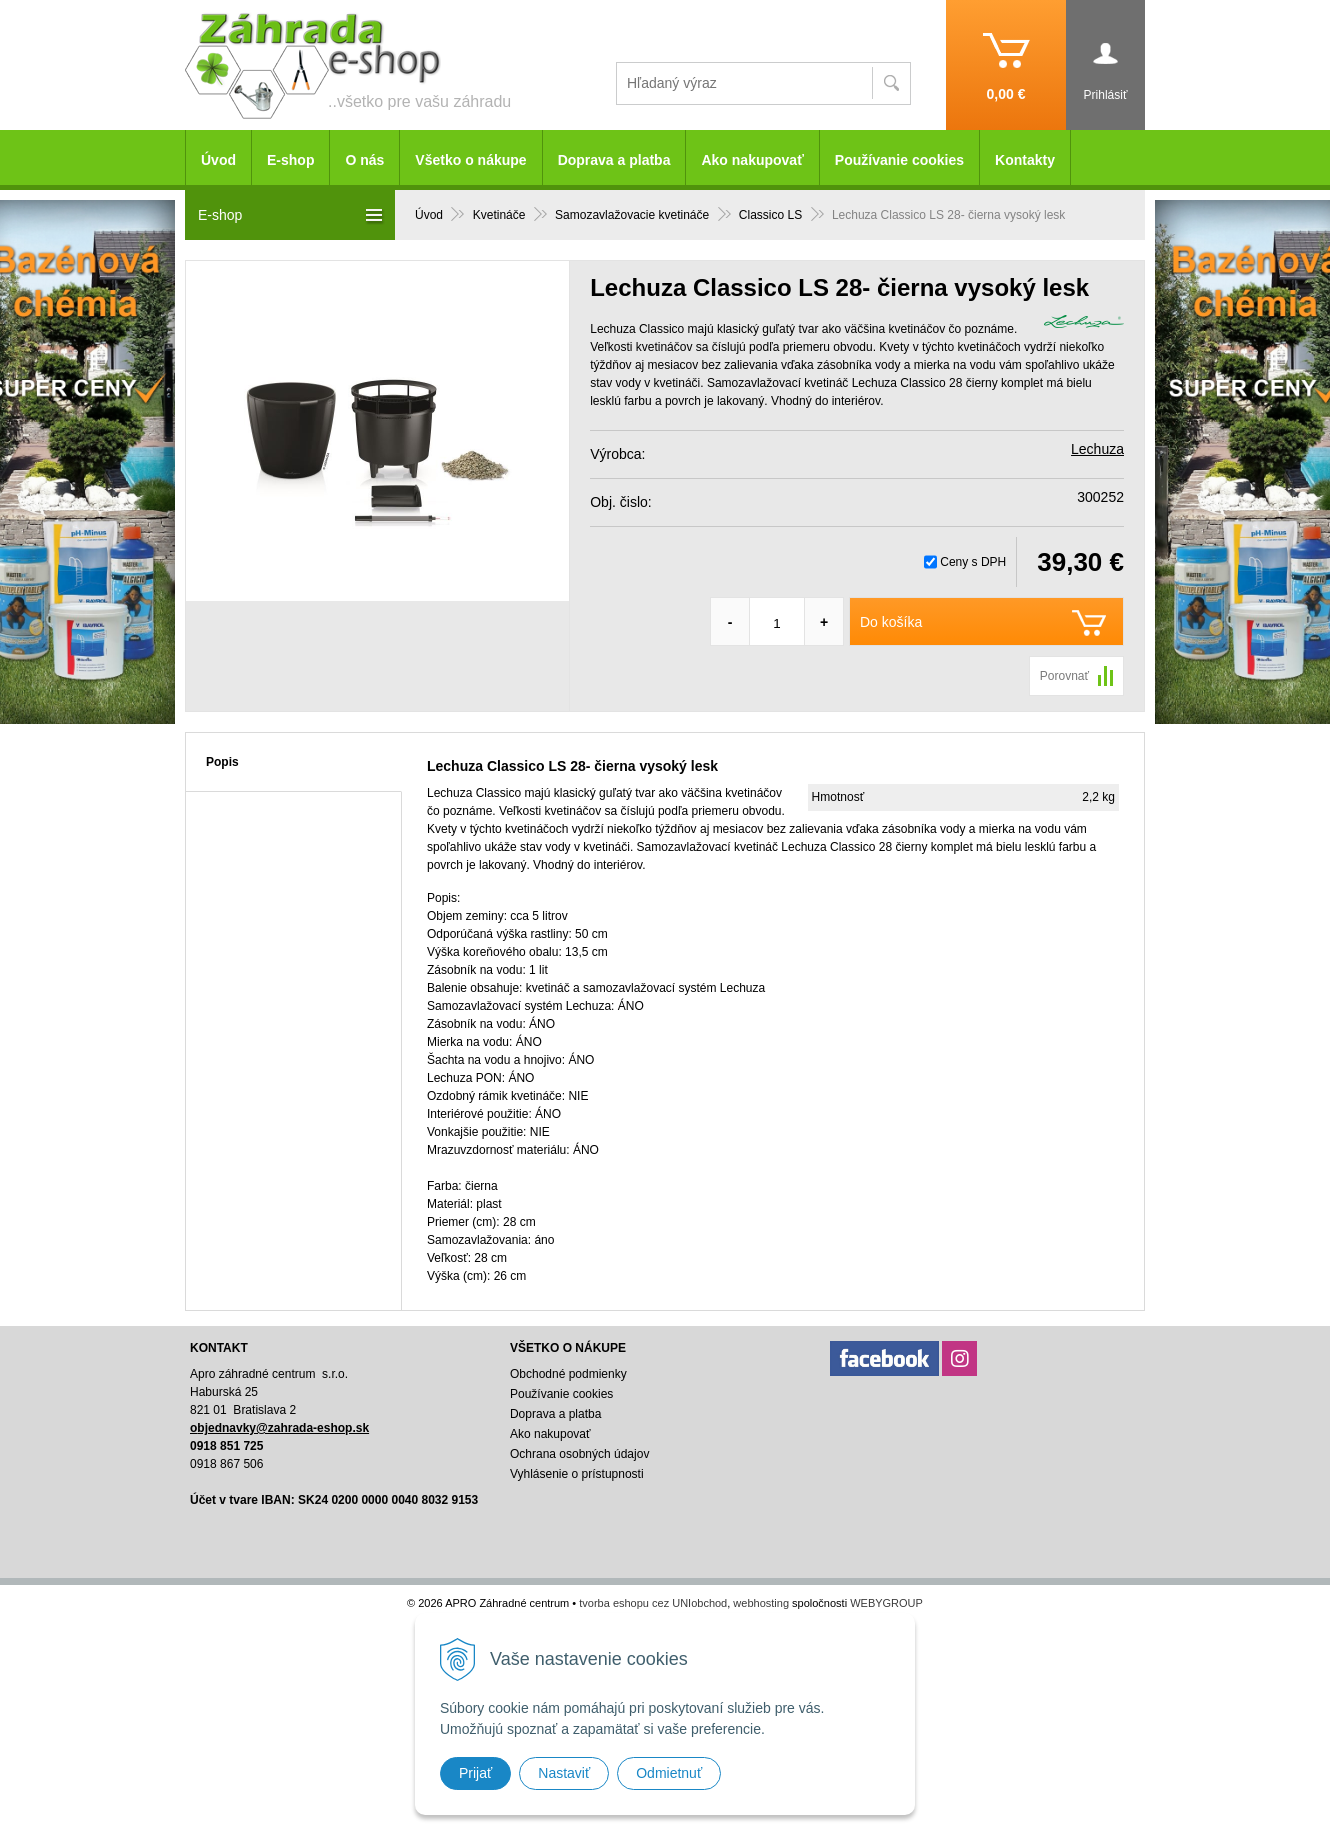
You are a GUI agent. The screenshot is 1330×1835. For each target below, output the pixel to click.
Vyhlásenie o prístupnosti (577, 1474)
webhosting (761, 1603)
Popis (222, 762)
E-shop (290, 160)
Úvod (218, 160)
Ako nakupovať (752, 160)
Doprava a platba (614, 160)
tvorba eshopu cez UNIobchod (653, 1603)
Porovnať (1064, 676)
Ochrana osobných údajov (579, 1454)
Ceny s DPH (973, 562)
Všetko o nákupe (470, 160)
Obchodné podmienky (568, 1374)
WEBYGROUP (886, 1603)
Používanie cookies (899, 160)
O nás (364, 160)
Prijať (475, 1773)
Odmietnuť (669, 1773)
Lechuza (1097, 449)
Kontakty (1025, 160)
